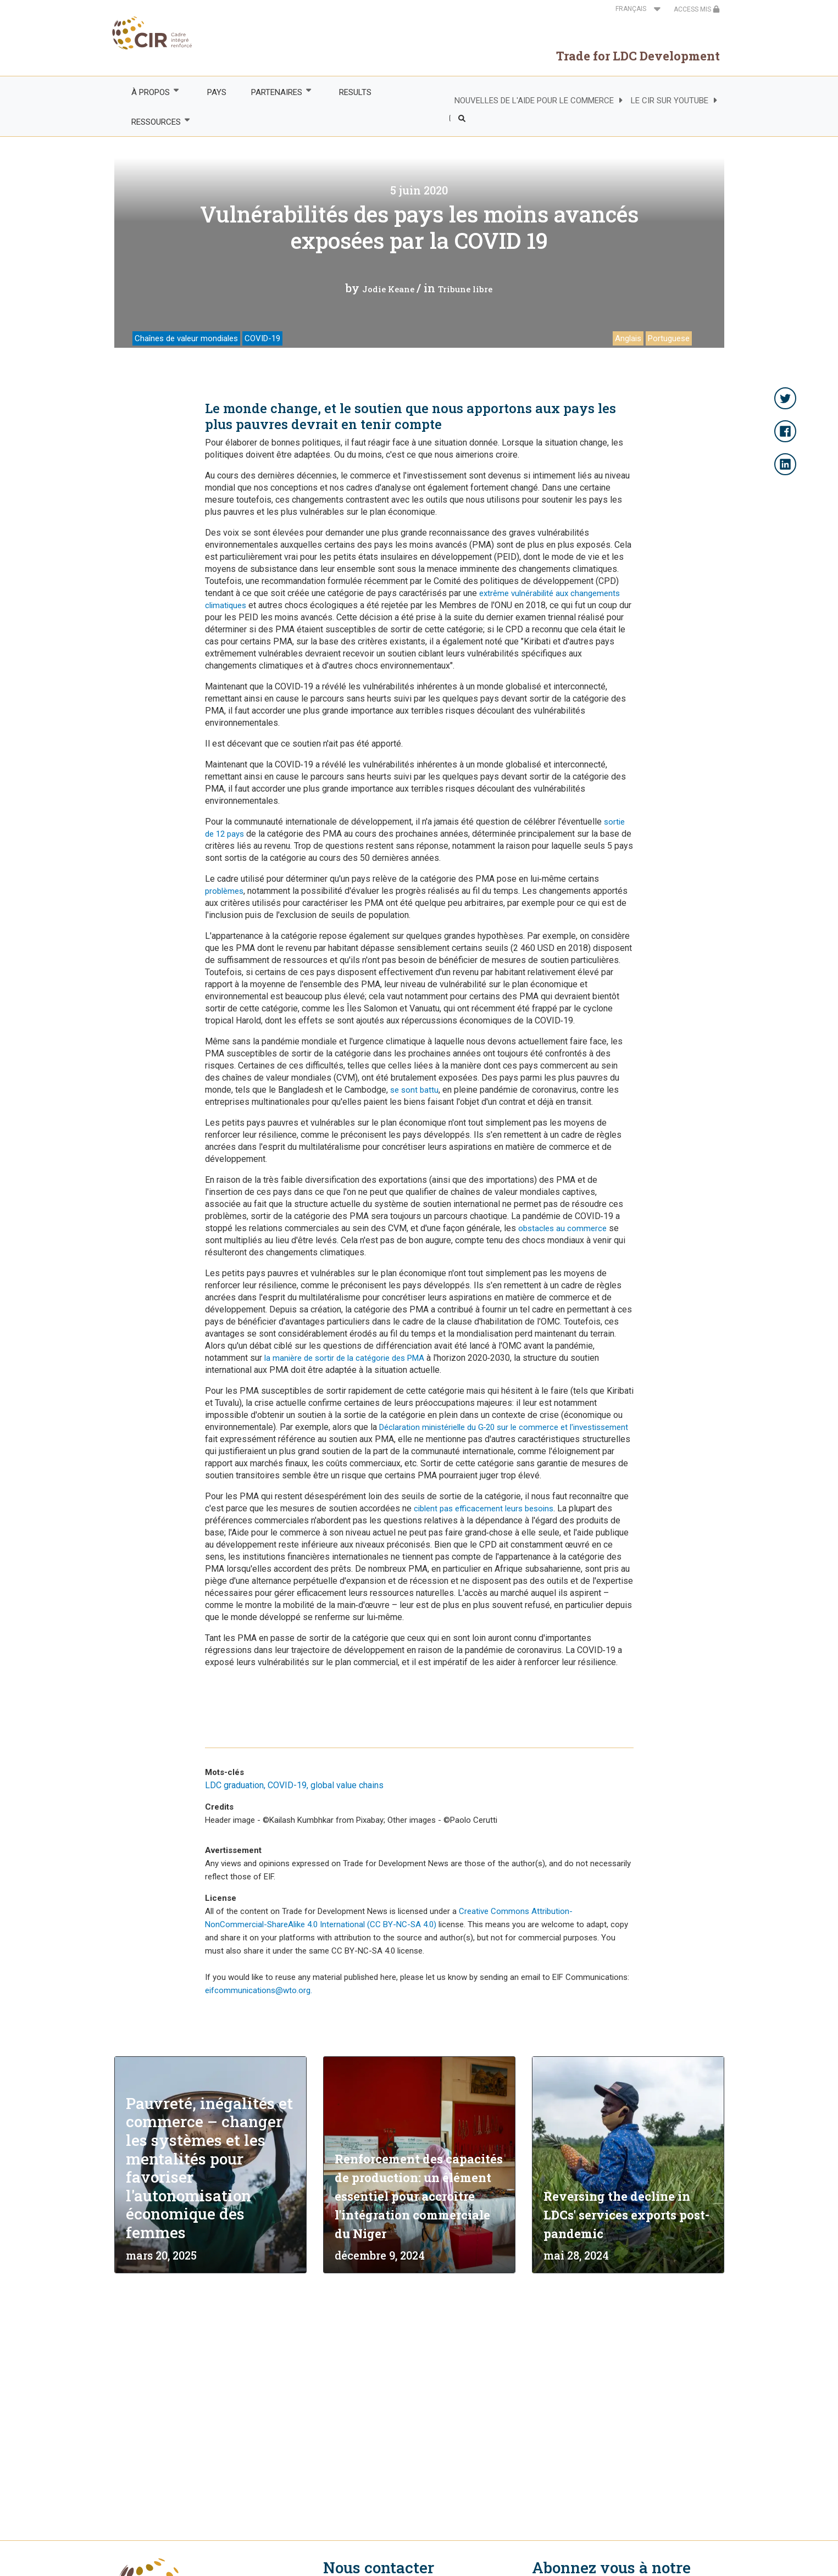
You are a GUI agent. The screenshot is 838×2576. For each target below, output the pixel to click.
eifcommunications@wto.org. (258, 1990)
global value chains (347, 1785)
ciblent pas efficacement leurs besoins (483, 1509)
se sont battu (414, 1090)
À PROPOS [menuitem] (150, 92)
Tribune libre (465, 288)
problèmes (224, 891)
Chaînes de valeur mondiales (186, 338)
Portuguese (669, 338)
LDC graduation (234, 1785)
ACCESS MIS (697, 9)
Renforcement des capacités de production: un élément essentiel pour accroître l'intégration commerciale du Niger (419, 2196)
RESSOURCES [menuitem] (155, 121)
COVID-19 (262, 338)
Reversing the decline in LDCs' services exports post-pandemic (626, 2214)
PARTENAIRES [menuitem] (275, 92)
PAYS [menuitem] (216, 92)
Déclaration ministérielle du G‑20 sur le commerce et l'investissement (504, 1427)
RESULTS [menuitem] (355, 92)
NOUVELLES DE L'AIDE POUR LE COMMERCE (534, 100)
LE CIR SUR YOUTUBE (669, 100)
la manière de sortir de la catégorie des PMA (344, 1358)
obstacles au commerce (562, 1228)
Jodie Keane (388, 288)
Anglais (628, 338)
